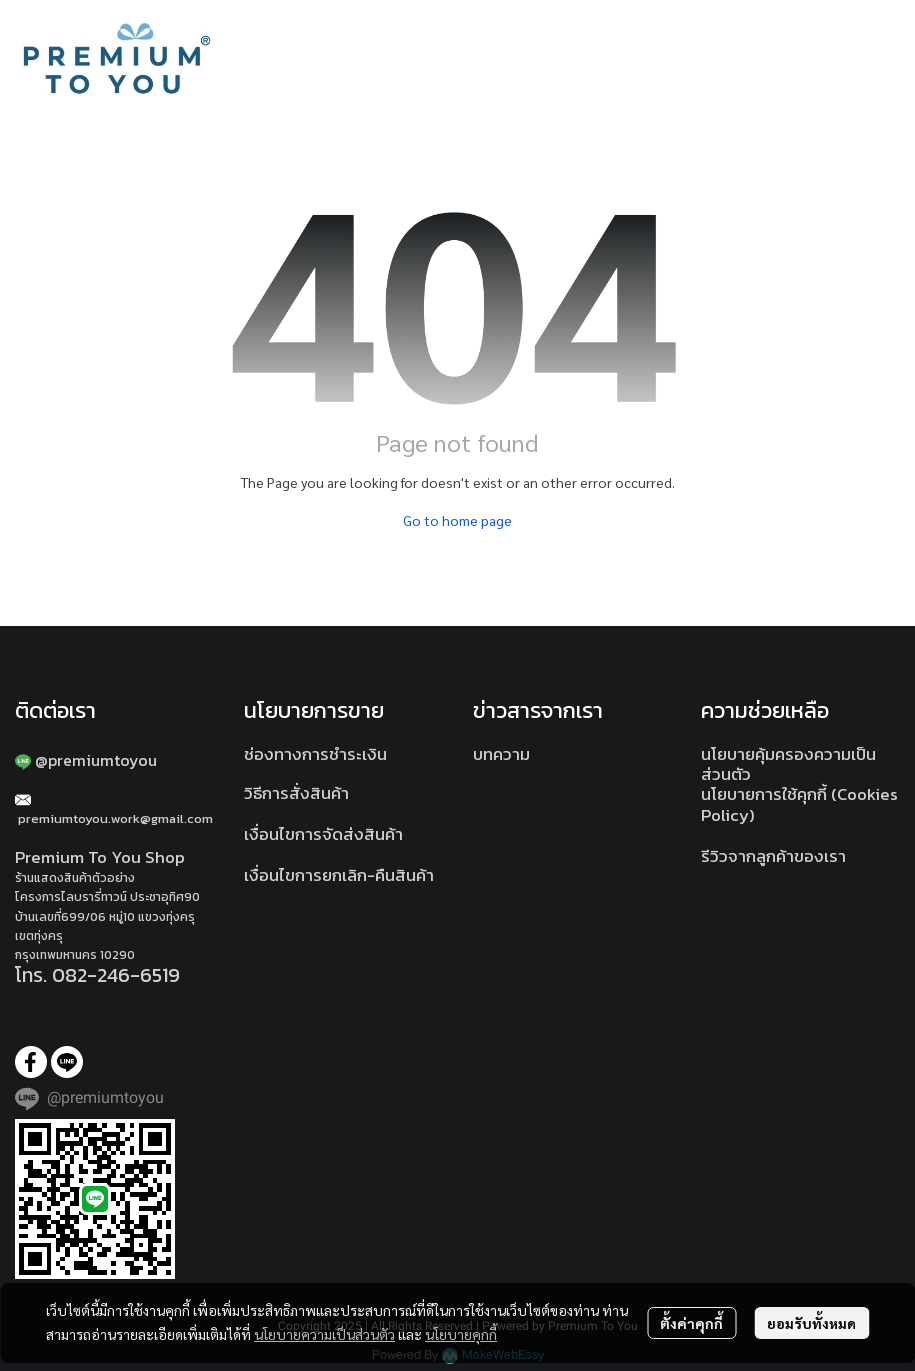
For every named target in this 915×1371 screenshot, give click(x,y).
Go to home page (457, 520)
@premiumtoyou (96, 760)
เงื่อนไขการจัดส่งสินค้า (323, 834)
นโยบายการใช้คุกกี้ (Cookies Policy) (799, 804)
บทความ (501, 754)
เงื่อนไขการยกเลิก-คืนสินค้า (339, 875)
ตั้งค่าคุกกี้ (691, 1323)
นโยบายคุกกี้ (461, 1334)
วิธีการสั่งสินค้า (296, 793)
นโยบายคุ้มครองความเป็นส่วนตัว (788, 764)
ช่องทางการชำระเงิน (315, 754)
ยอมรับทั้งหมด (811, 1323)
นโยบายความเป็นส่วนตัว (324, 1334)
